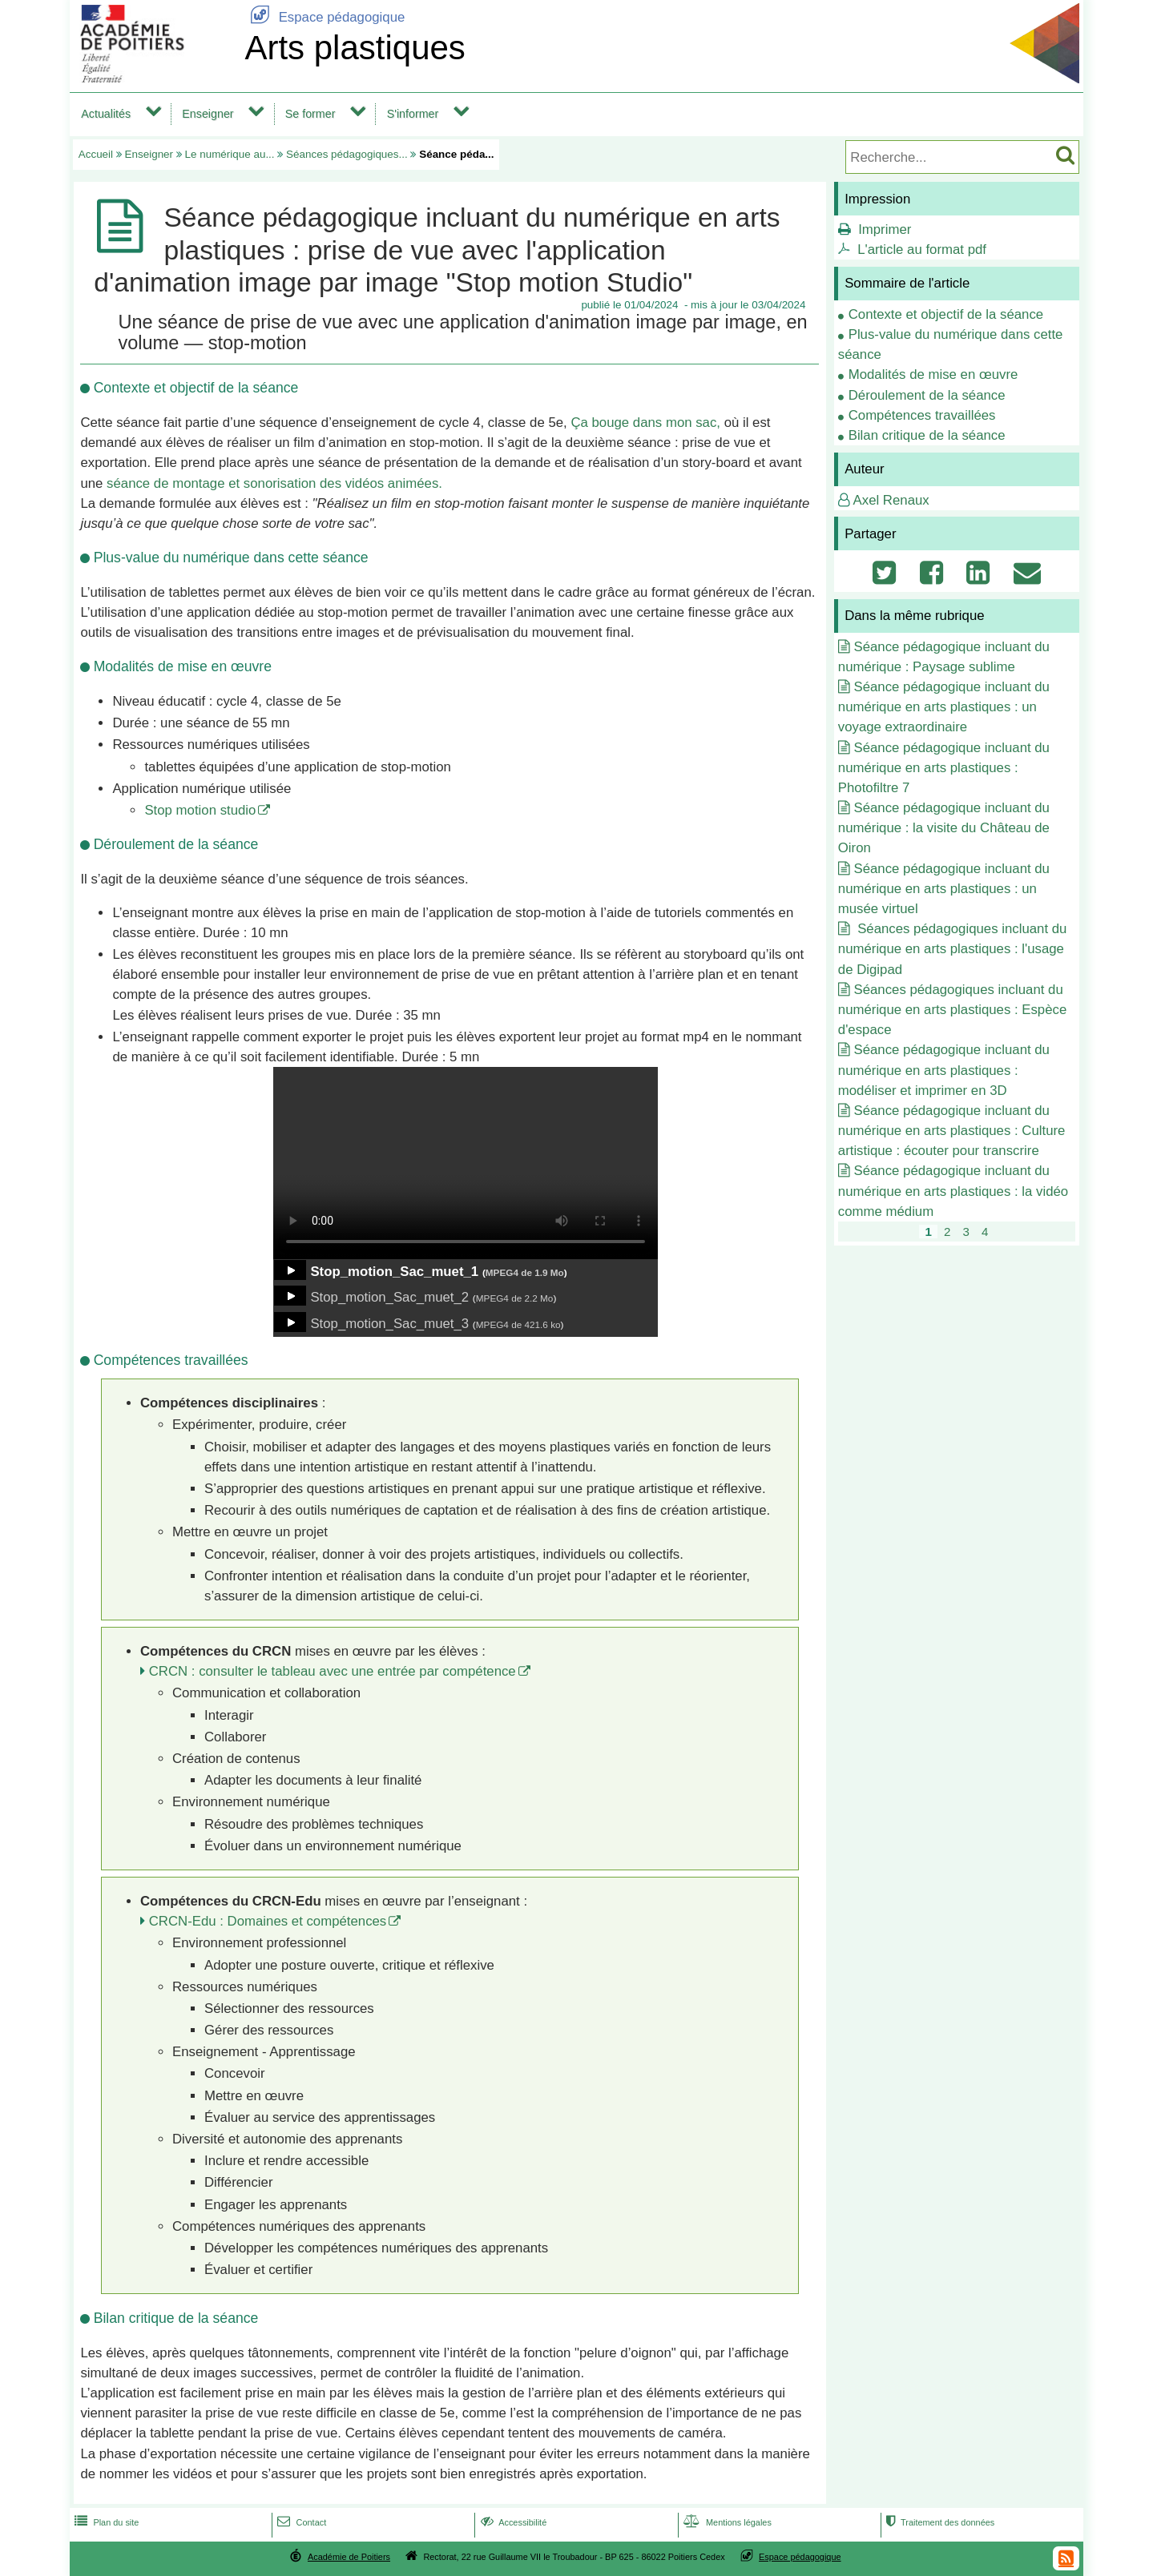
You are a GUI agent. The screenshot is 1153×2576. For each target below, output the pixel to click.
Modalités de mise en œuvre (933, 374)
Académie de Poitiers (349, 2557)
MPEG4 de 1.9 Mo (525, 1272)
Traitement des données (938, 2522)
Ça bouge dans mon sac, (645, 422)
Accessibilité (512, 2522)
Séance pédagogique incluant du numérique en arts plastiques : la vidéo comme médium (953, 1190)
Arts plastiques (354, 47)
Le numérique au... (230, 154)
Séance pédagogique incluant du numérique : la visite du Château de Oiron (944, 827)
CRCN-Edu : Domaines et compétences (268, 1921)
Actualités (106, 113)
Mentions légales (726, 2522)
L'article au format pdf (921, 249)
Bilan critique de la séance (927, 435)
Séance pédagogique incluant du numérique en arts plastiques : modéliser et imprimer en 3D (944, 1069)
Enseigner (207, 113)
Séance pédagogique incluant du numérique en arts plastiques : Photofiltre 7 (944, 767)
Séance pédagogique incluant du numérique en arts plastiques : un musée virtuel (944, 888)
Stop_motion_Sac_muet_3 (389, 1323)
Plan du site (105, 2522)
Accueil (96, 154)
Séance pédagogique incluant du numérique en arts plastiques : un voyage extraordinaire (944, 707)
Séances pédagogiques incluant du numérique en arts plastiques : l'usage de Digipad (952, 948)
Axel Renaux (891, 500)
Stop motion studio (200, 810)
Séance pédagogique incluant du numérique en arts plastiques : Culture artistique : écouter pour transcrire (952, 1130)
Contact (300, 2522)
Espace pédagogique (324, 17)
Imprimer (884, 229)
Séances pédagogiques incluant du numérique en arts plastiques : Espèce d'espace (952, 1009)
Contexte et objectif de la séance (946, 314)
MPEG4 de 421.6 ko (518, 1324)
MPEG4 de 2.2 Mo (515, 1298)
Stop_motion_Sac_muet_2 (389, 1297)
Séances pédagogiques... (347, 154)
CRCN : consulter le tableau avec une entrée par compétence (332, 1671)
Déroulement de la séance (927, 395)
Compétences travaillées (922, 415)
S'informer (413, 113)
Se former (310, 113)
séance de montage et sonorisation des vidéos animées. (274, 483)
